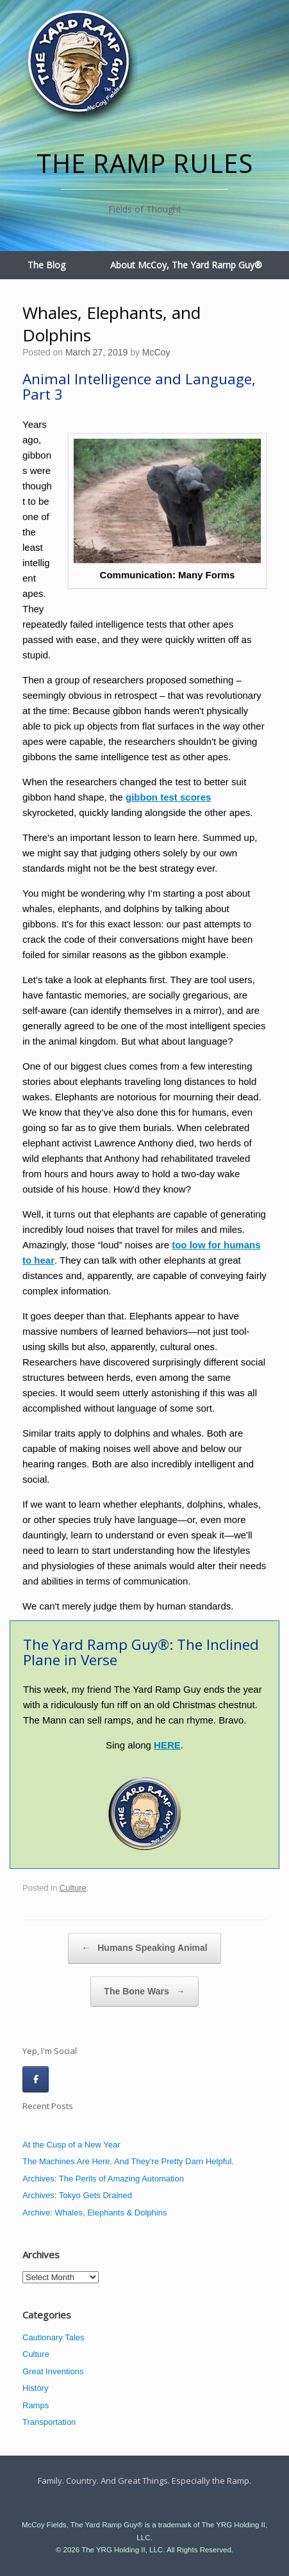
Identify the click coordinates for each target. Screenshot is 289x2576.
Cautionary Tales (53, 2337)
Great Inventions (52, 2371)
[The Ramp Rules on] (64, 2079)
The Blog (46, 265)
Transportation (49, 2422)
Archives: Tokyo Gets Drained (77, 2195)
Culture (73, 1888)
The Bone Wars (144, 1991)
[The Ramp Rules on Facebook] (35, 2079)
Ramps (35, 2405)
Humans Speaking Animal (144, 1948)
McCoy (156, 352)
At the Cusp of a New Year (71, 2144)
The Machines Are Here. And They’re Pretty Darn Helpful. (128, 2161)
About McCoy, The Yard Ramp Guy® (186, 265)
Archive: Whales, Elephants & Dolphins (94, 2212)
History (35, 2388)
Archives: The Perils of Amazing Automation (103, 2178)
